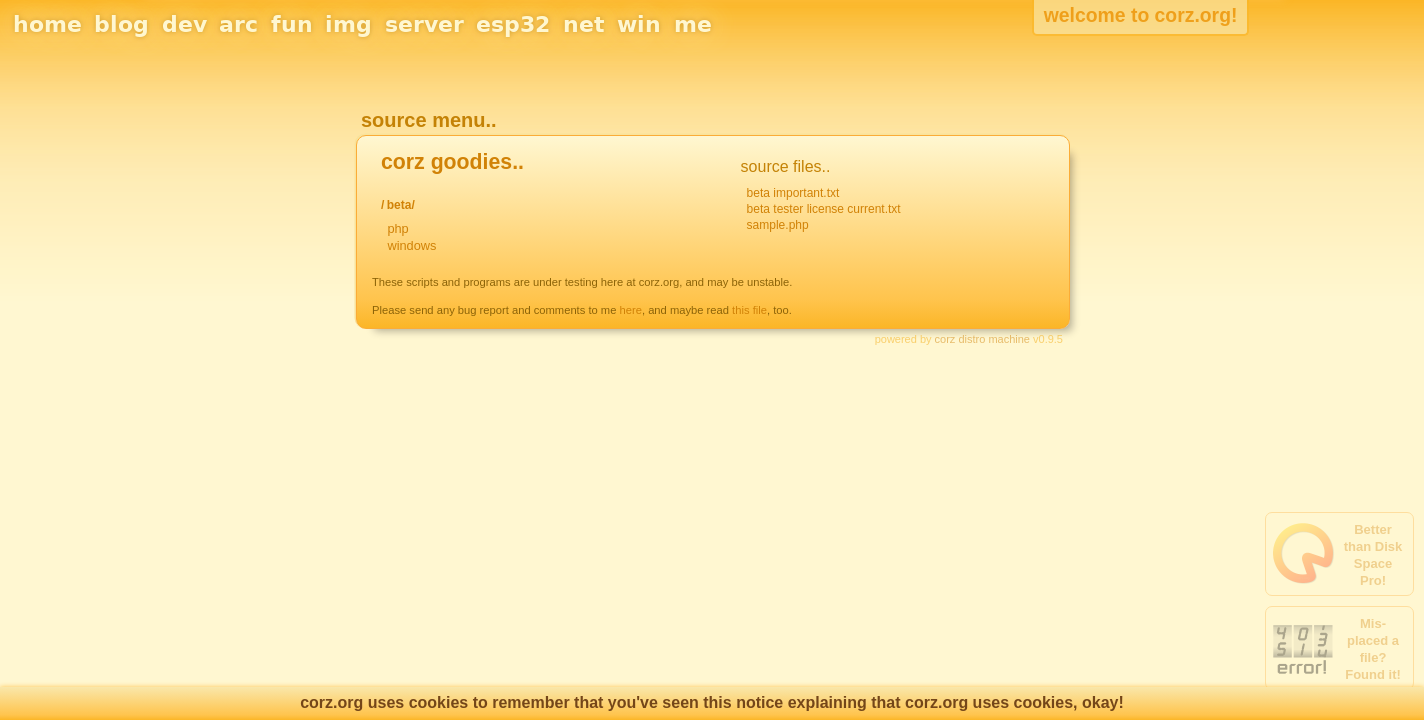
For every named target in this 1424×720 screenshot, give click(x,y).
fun (292, 24)
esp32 (513, 24)
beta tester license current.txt (824, 209)
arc (238, 24)
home (47, 24)
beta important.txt (793, 193)
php (397, 228)
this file (749, 310)
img (348, 24)
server (424, 24)
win (639, 24)
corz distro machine (982, 339)
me (693, 24)
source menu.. (429, 120)
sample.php (778, 225)
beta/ (401, 205)
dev (184, 24)
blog (121, 24)
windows (411, 245)
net (584, 24)
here (631, 310)
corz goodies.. (452, 162)
